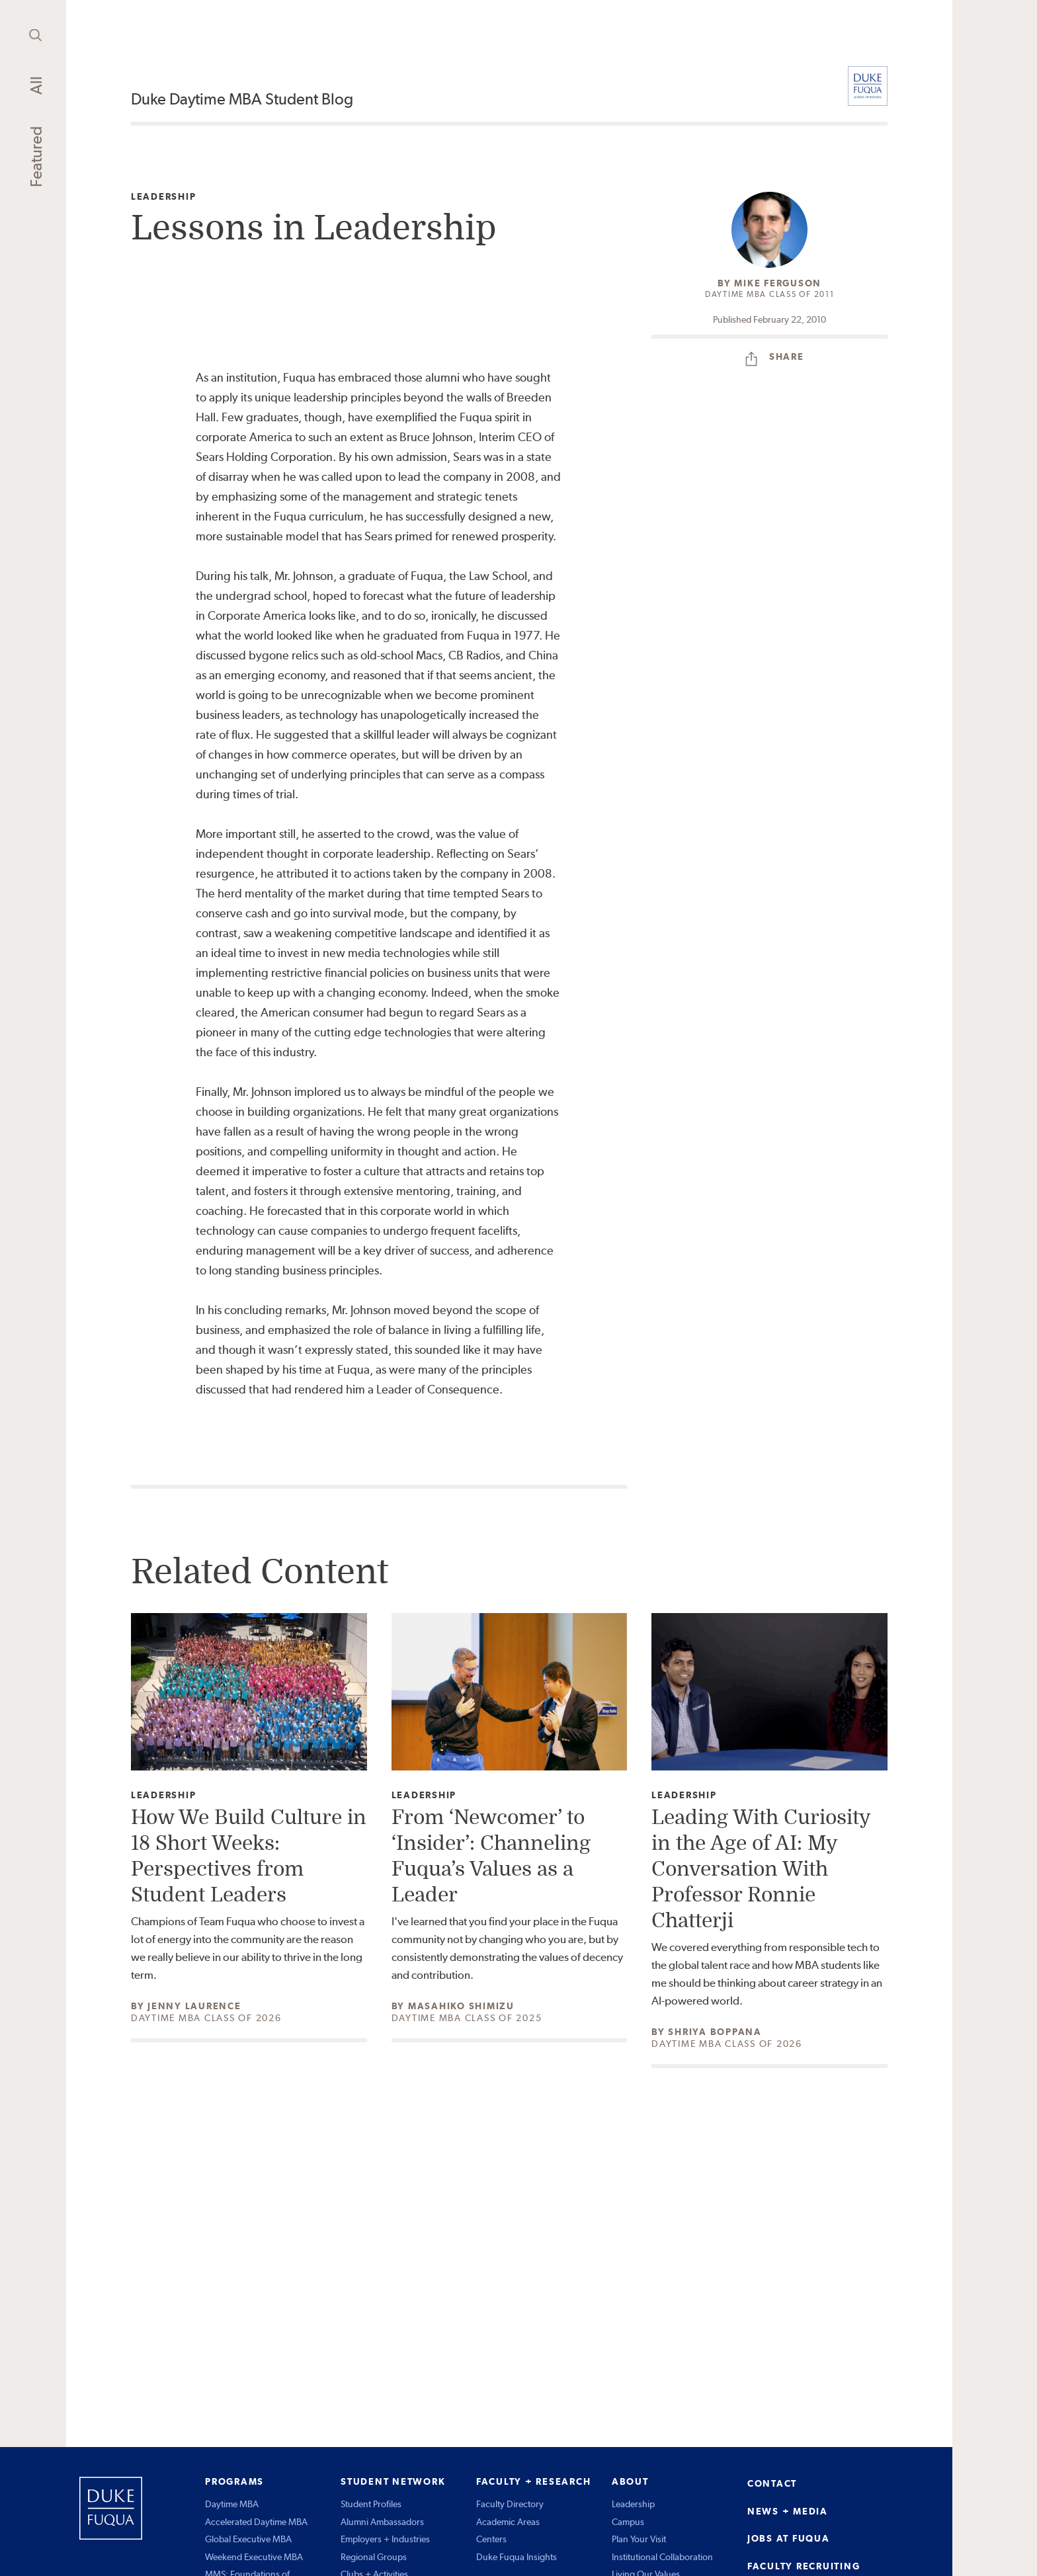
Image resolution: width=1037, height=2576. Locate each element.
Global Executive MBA (248, 2539)
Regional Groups (374, 2557)
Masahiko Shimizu (461, 2006)
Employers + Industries (385, 2539)
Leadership (163, 197)
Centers (491, 2539)
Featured (36, 156)
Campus (628, 2521)
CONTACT (772, 2483)
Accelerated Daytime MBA (256, 2521)
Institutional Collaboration (662, 2557)
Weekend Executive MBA (254, 2557)
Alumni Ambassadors (382, 2521)
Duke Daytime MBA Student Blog (242, 98)
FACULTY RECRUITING (803, 2566)
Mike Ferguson (777, 283)
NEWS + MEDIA (787, 2511)
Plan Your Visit (639, 2539)
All (36, 85)
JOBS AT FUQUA (788, 2538)
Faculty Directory (510, 2504)
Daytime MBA (232, 2504)
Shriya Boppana (715, 2031)
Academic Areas (508, 2521)
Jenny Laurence (194, 2006)
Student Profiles (371, 2504)
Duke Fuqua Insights (516, 2557)
